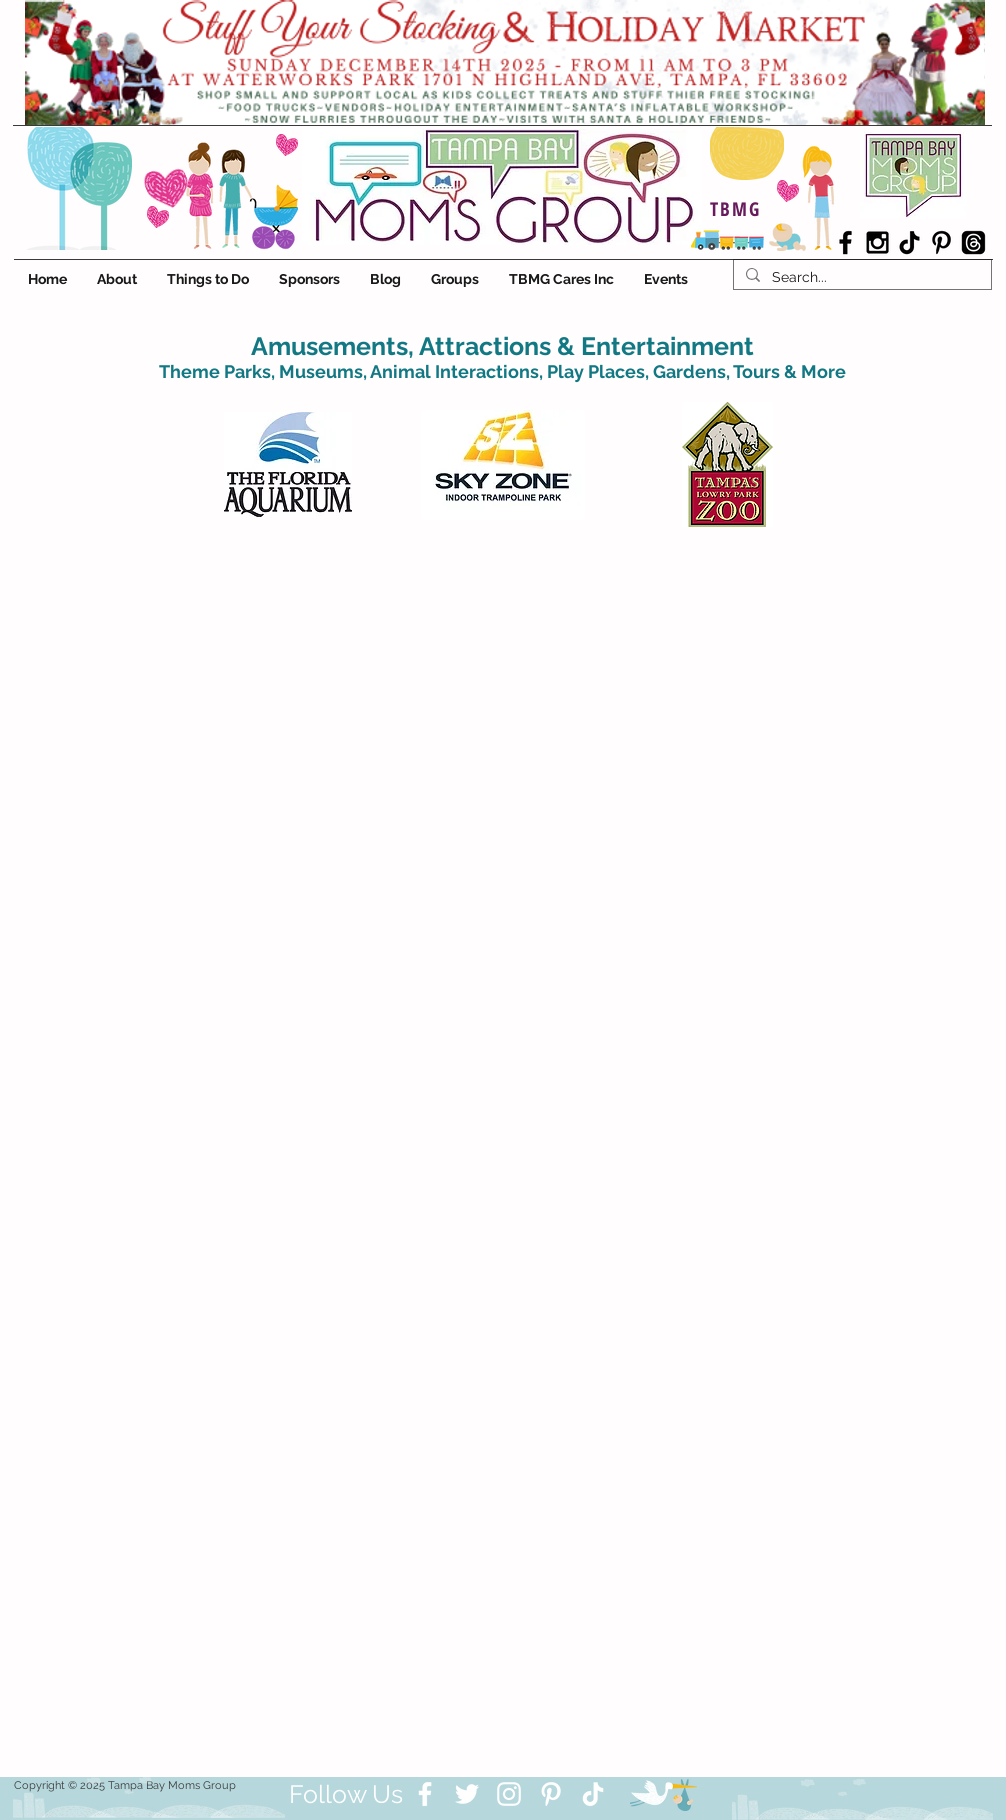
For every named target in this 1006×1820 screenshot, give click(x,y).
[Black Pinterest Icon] (941, 242)
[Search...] (860, 277)
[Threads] (973, 242)
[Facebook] (425, 1794)
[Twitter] (467, 1794)
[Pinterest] (551, 1794)
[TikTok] (909, 242)
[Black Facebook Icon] (845, 242)
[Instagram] (509, 1794)
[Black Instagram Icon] (877, 242)
